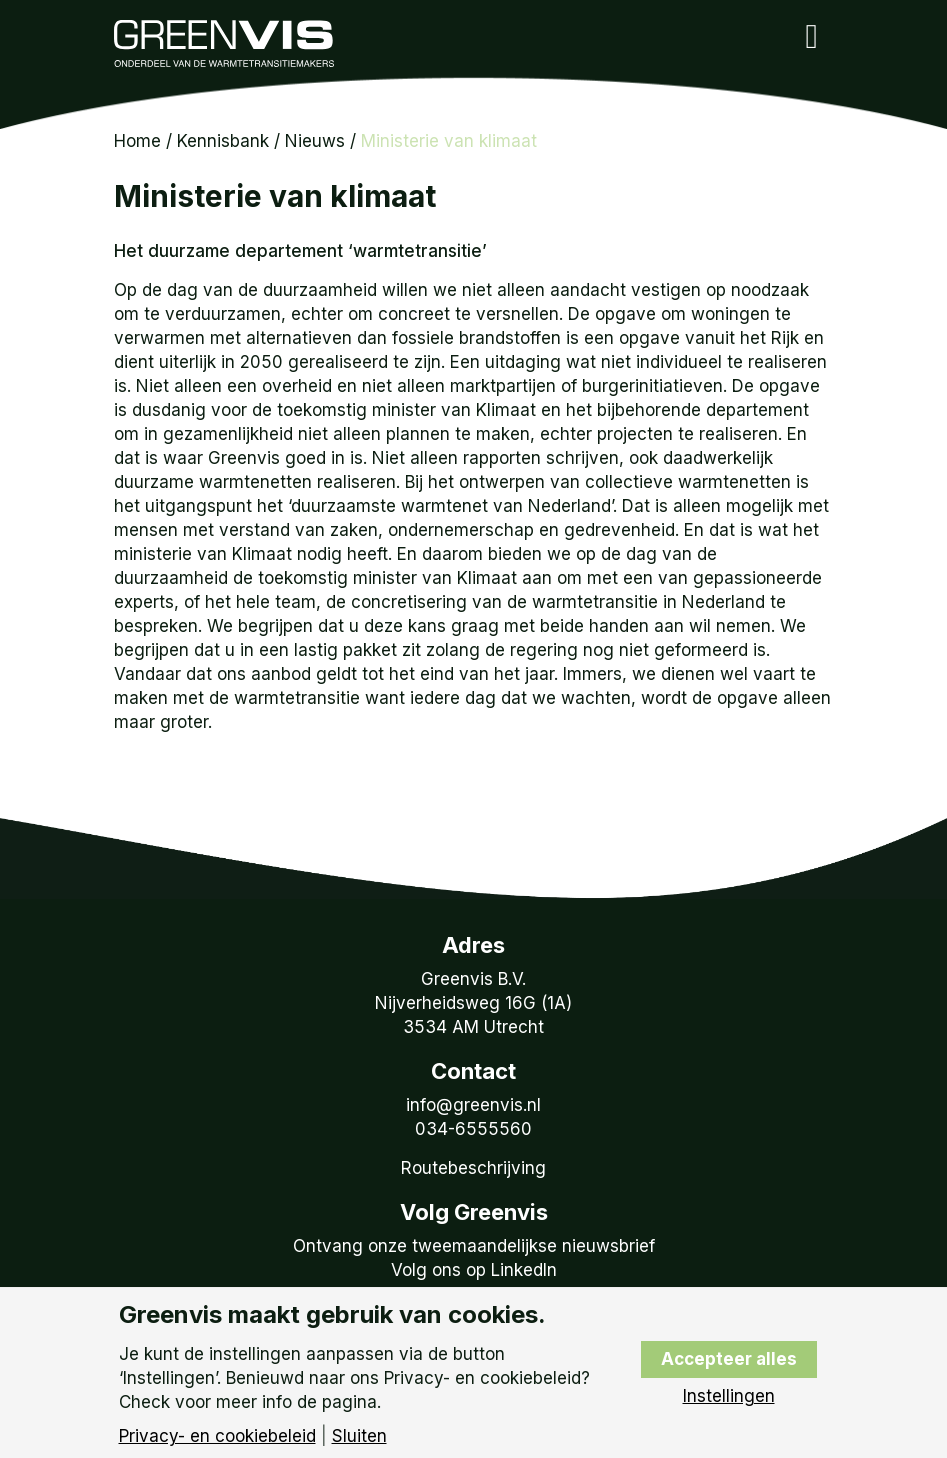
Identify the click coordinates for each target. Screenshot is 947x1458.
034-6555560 (473, 1129)
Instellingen (729, 1396)
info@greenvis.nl (473, 1105)
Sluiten (359, 1436)
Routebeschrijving (473, 1168)
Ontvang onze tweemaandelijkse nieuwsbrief (474, 1246)
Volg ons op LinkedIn (474, 1270)
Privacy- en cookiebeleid (217, 1436)
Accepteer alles (729, 1359)
